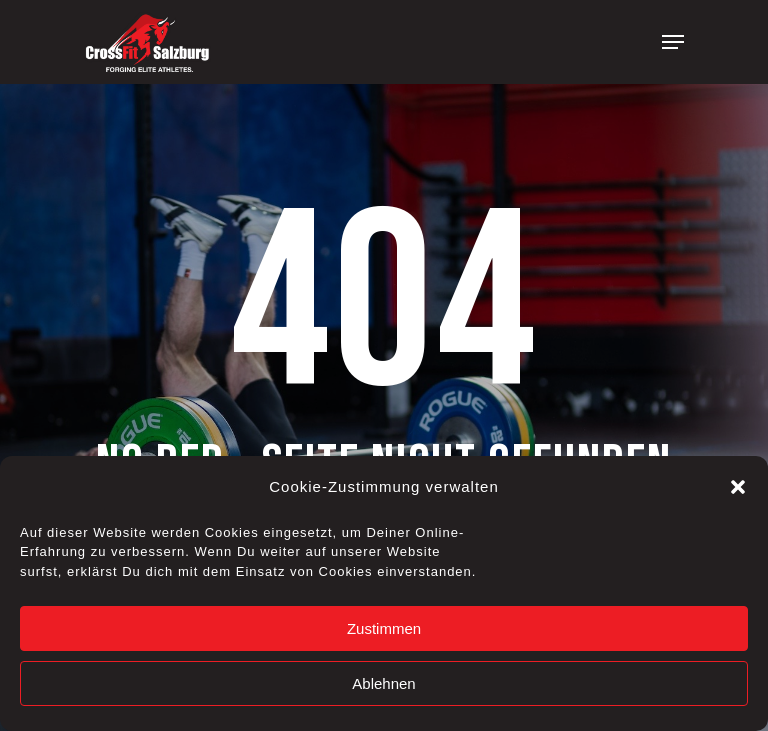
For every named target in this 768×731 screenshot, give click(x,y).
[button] (738, 487)
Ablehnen (383, 683)
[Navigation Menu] (673, 42)
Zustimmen (384, 628)
